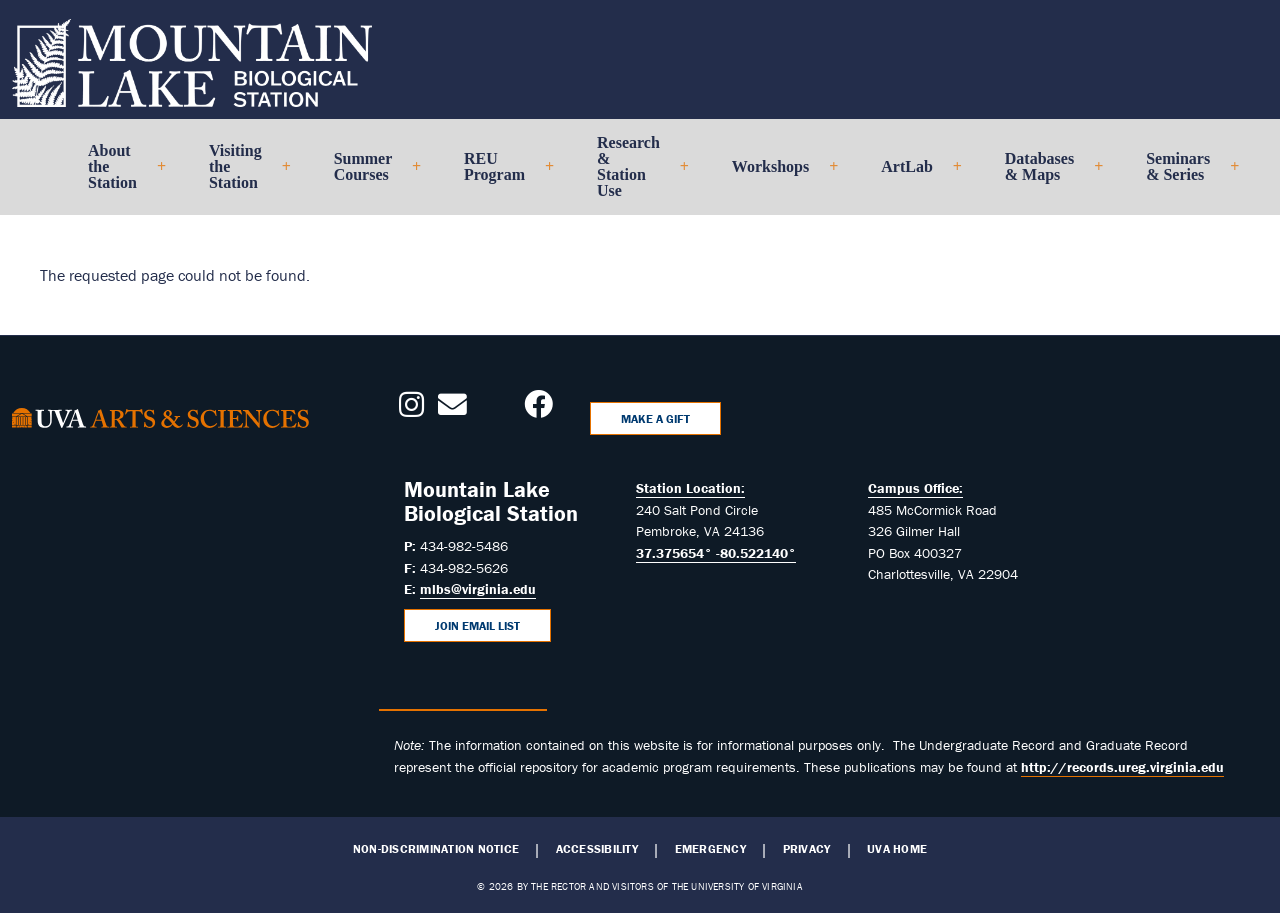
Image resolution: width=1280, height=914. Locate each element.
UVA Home (897, 849)
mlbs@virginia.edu (478, 589)
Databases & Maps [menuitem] (1045, 174)
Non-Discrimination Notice (436, 849)
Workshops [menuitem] (776, 174)
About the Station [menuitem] (118, 174)
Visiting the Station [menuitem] (241, 174)
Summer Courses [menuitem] (369, 174)
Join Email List (477, 625)
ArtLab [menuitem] (913, 174)
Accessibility (597, 849)
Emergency (710, 849)
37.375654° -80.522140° (716, 553)
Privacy (807, 849)
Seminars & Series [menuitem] (1184, 174)
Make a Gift (655, 418)
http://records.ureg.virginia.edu (1122, 767)
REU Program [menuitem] (500, 174)
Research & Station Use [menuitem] (634, 174)
